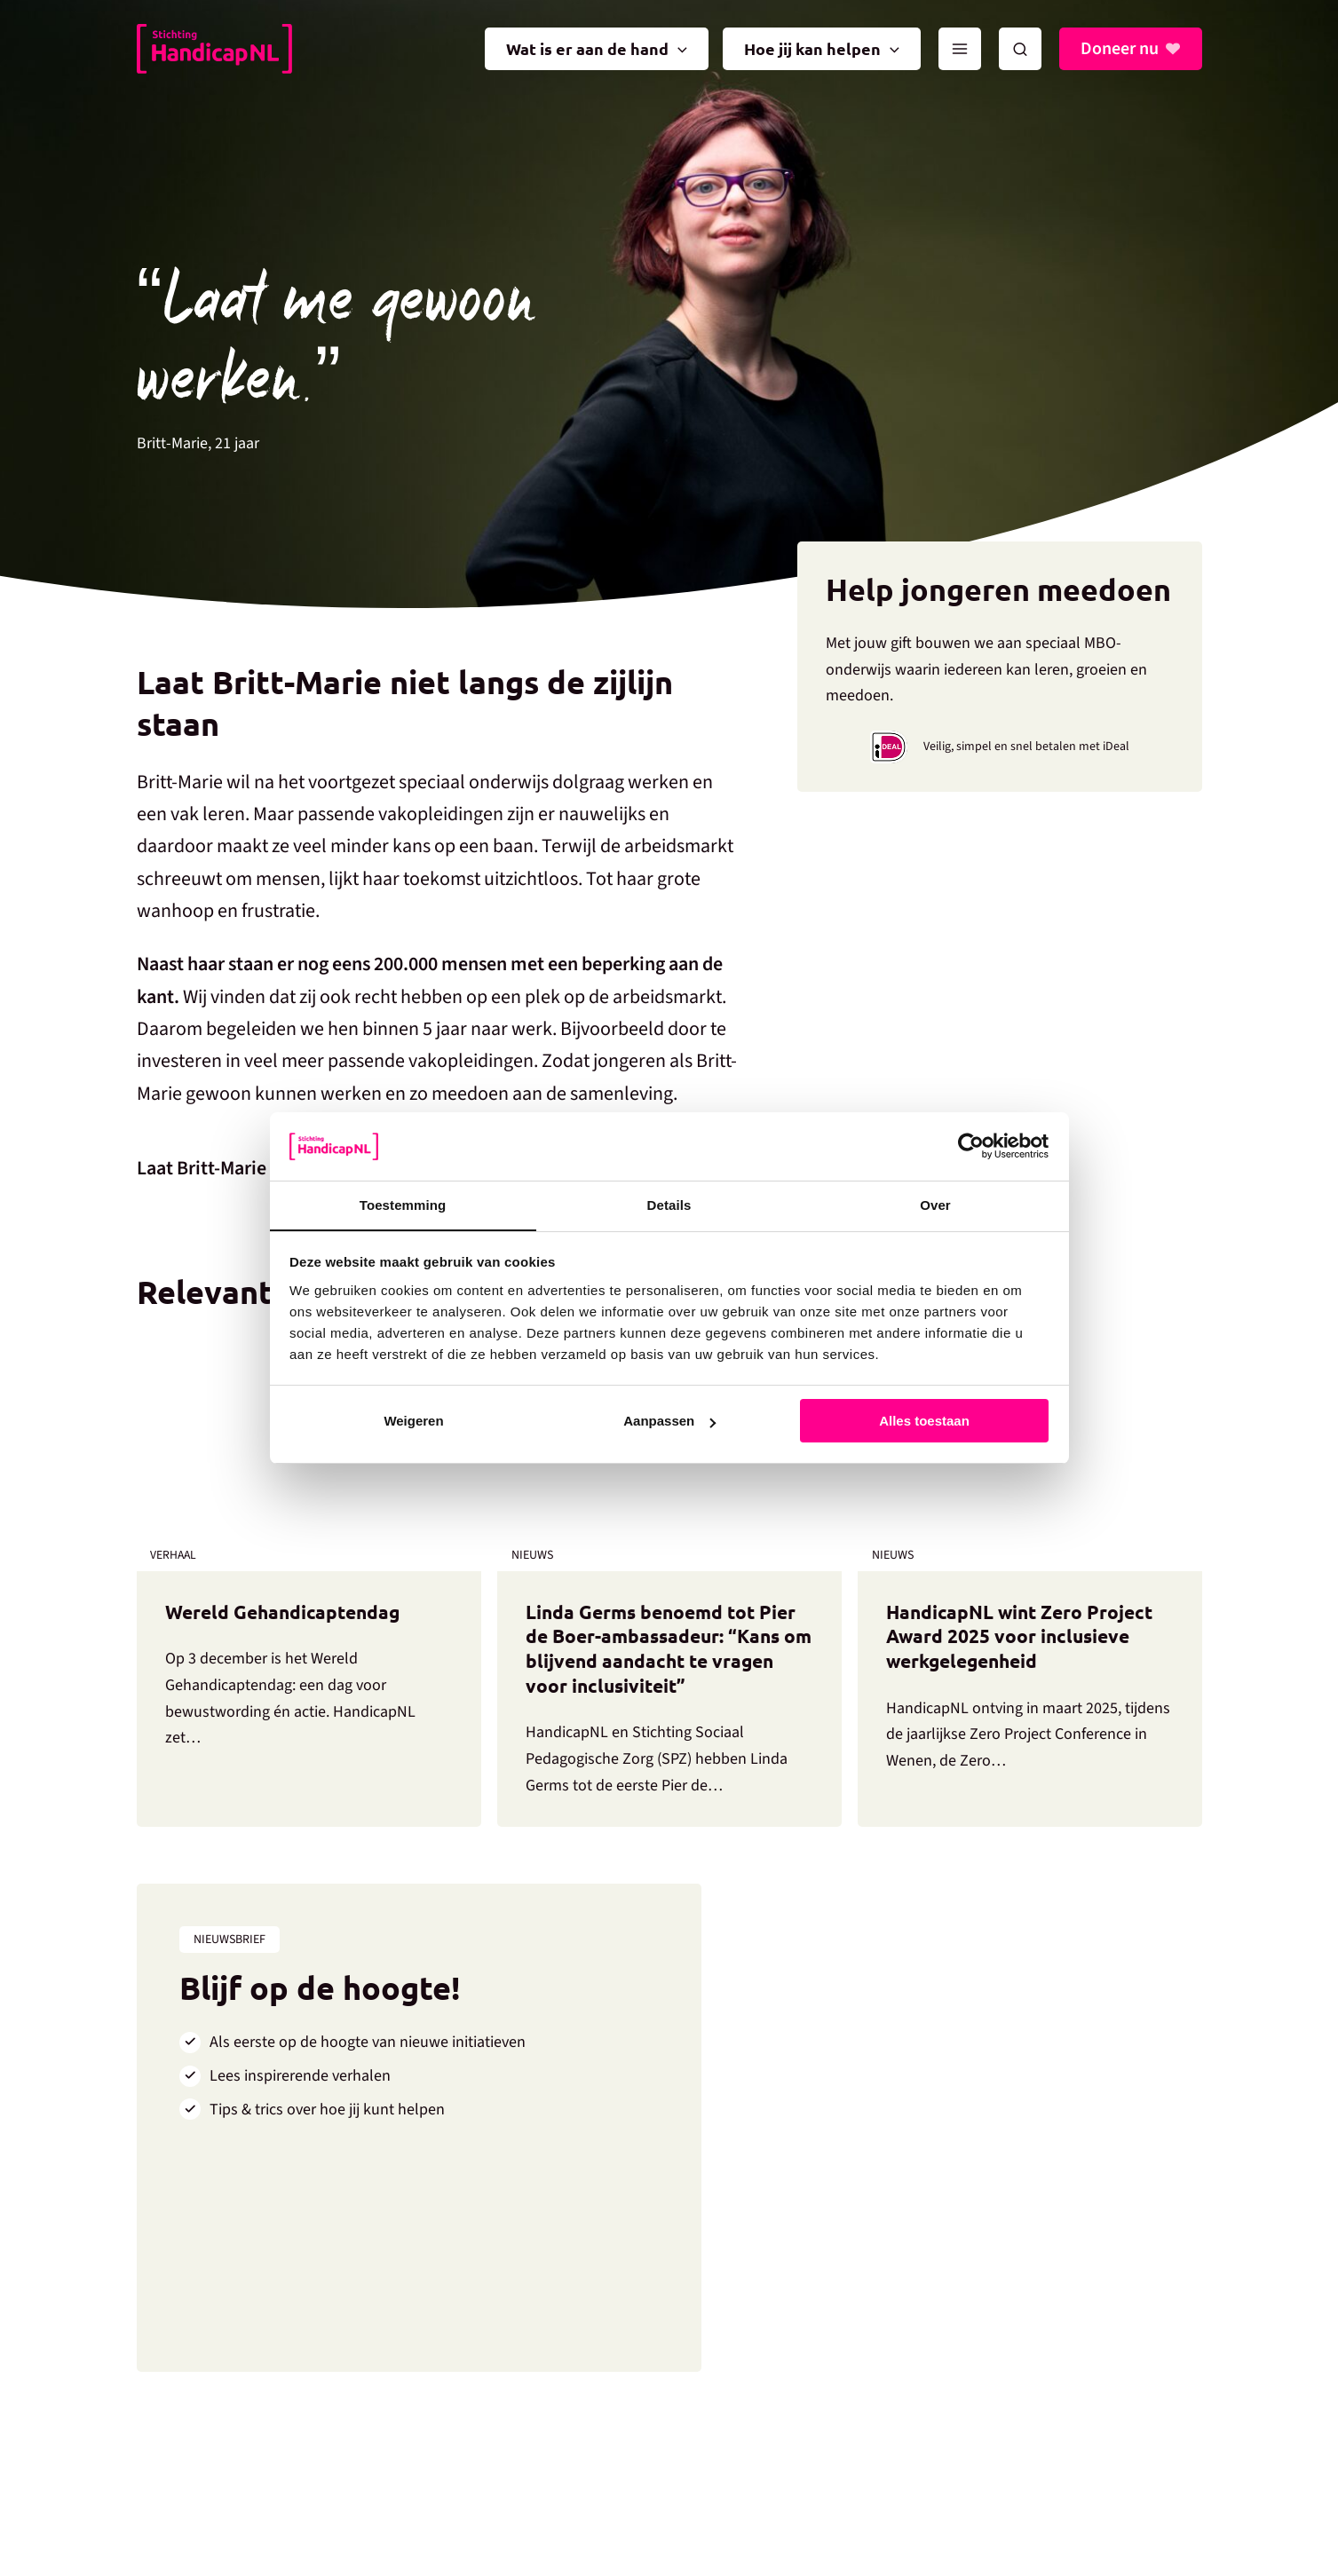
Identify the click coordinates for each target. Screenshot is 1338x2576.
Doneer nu (1120, 48)
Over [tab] (935, 1204)
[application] (678, 49)
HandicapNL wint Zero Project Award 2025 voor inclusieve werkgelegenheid (1023, 1637)
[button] (1020, 49)
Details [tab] (669, 1204)
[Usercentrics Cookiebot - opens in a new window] (971, 1146)
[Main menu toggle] (959, 49)
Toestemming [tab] (403, 1204)
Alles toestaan (924, 1421)
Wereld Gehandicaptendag (286, 1612)
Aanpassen (669, 1421)
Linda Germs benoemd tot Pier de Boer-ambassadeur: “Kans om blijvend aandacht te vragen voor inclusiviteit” (665, 1650)
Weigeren (413, 1421)
